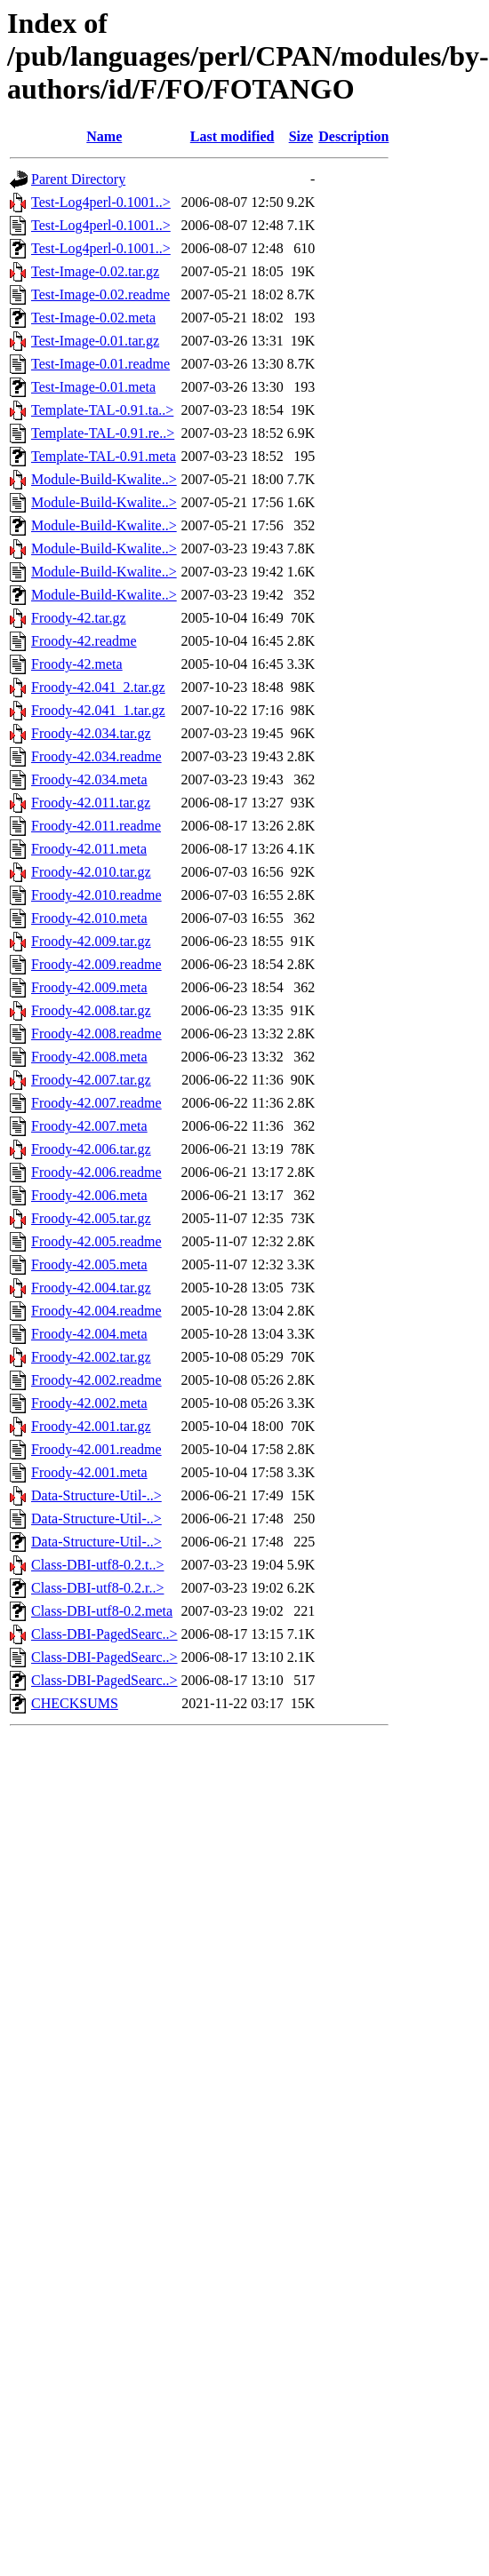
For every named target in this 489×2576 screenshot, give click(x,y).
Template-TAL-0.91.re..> (102, 433)
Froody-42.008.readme (96, 1033)
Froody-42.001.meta (89, 1472)
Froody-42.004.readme (96, 1310)
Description (353, 136)
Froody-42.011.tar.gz (90, 802)
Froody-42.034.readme (96, 756)
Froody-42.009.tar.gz (91, 941)
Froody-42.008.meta (89, 1056)
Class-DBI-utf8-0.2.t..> (97, 1564)
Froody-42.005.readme (96, 1241)
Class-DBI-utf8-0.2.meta (101, 1610)
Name (104, 136)
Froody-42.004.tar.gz (91, 1287)
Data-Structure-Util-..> (96, 1495)
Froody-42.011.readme (96, 825)
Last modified (232, 136)
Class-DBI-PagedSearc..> (104, 1634)
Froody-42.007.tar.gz (91, 1079)
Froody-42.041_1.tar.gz (98, 710)
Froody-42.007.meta (89, 1125)
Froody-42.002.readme (96, 1379)
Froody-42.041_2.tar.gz (98, 687)
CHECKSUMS (74, 1703)
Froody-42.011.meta (89, 848)
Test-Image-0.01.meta (93, 386)
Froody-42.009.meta (89, 987)
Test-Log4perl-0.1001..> (101, 202)
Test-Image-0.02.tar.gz (95, 271)
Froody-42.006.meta (89, 1195)
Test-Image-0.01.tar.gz (95, 340)
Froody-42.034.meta (89, 779)
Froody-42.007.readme (96, 1102)
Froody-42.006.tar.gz (91, 1149)
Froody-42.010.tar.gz (91, 871)
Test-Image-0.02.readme (100, 294)
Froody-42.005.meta (89, 1264)
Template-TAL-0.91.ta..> (102, 409)
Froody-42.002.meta (89, 1403)
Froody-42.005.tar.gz (91, 1218)
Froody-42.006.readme (96, 1172)
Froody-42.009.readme (96, 964)
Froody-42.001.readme (96, 1449)
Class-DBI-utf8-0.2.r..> (97, 1587)
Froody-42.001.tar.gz (91, 1426)
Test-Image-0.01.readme (100, 363)
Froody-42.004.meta (89, 1333)
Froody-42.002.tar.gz (91, 1356)
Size (301, 136)
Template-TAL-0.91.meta (103, 456)
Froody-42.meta (77, 664)
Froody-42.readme (84, 640)
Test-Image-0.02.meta (93, 317)
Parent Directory (78, 179)
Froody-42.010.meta (89, 918)
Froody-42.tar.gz (78, 617)
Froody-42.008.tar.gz (91, 1010)
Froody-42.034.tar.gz (91, 733)
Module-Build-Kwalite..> (104, 479)
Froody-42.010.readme (96, 894)
